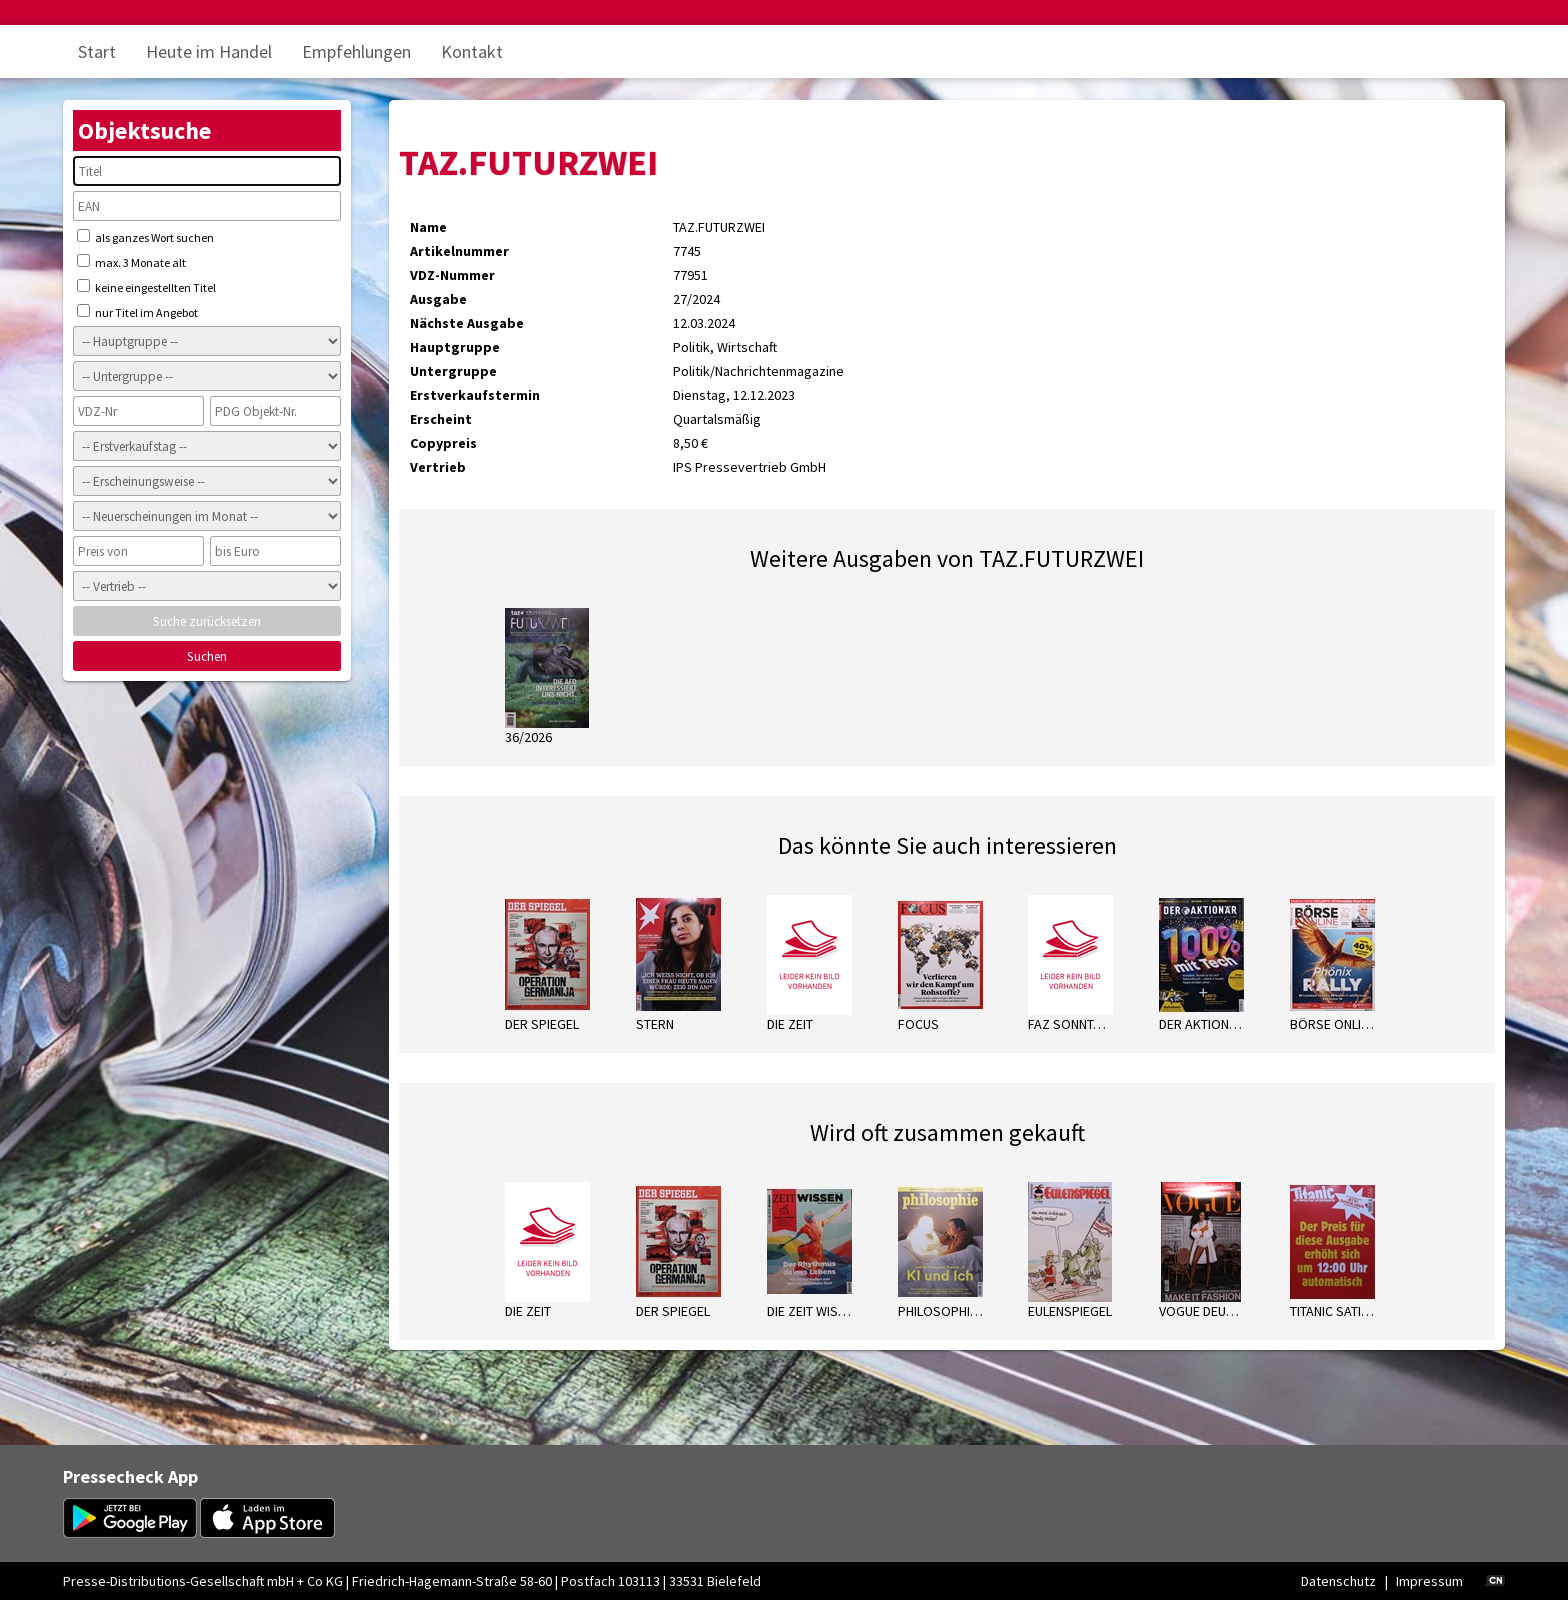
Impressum (1429, 1581)
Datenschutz (1338, 1581)
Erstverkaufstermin (475, 395)
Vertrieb (438, 467)
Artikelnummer (459, 251)
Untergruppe (453, 371)
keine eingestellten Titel (146, 287)
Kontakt (472, 51)
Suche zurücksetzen (207, 621)
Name (428, 227)
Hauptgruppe (455, 347)
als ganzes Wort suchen (145, 237)
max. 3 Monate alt (131, 262)
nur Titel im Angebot (137, 312)
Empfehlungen (356, 51)
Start (97, 51)
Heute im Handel (209, 51)
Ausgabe (438, 299)
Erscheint (441, 419)
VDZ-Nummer (452, 275)
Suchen (207, 656)
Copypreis (443, 443)
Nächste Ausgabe (467, 323)
